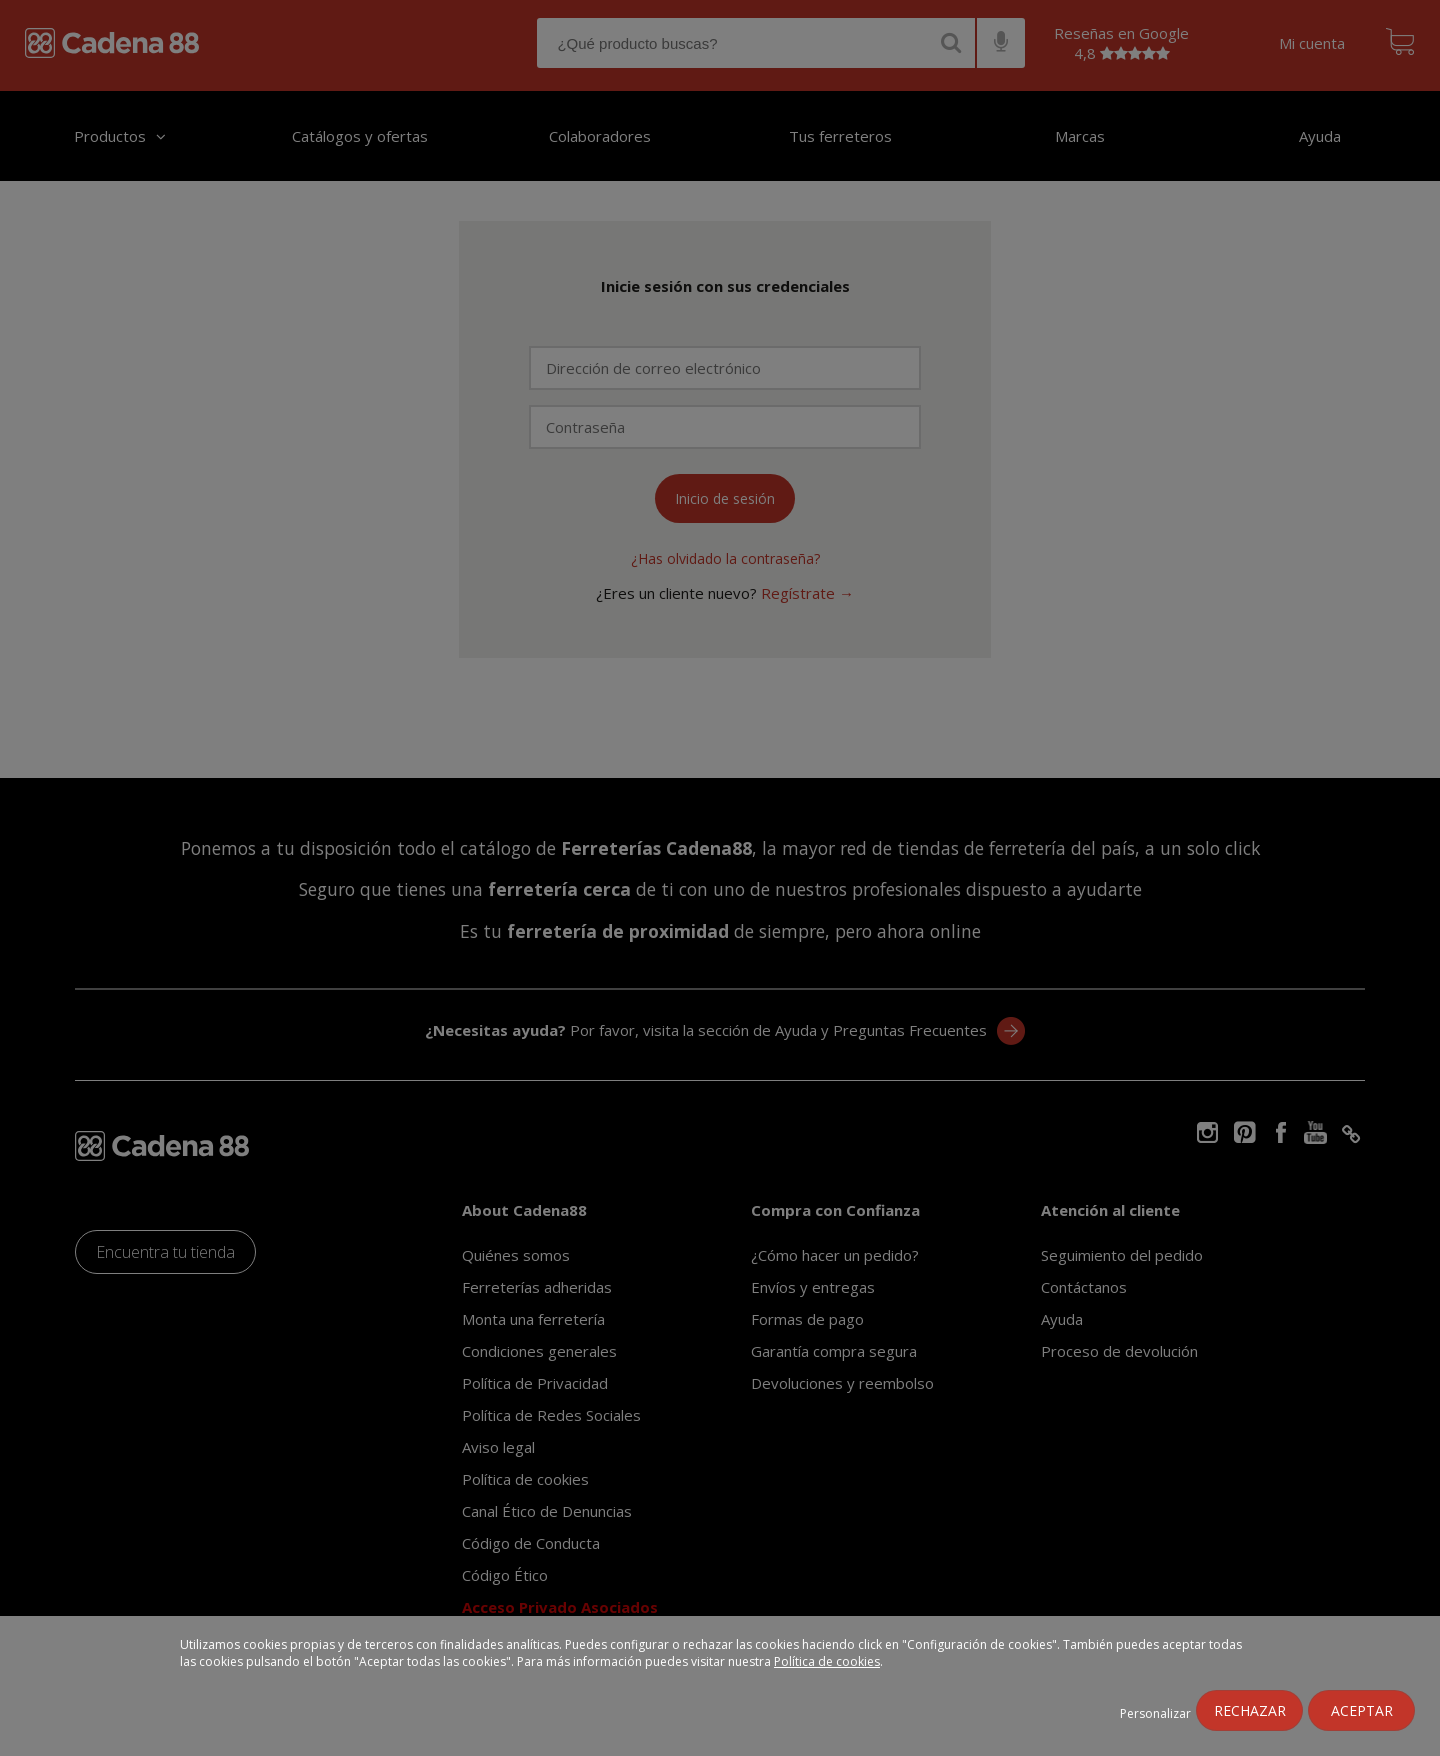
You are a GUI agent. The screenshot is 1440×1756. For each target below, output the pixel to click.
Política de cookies (827, 1661)
